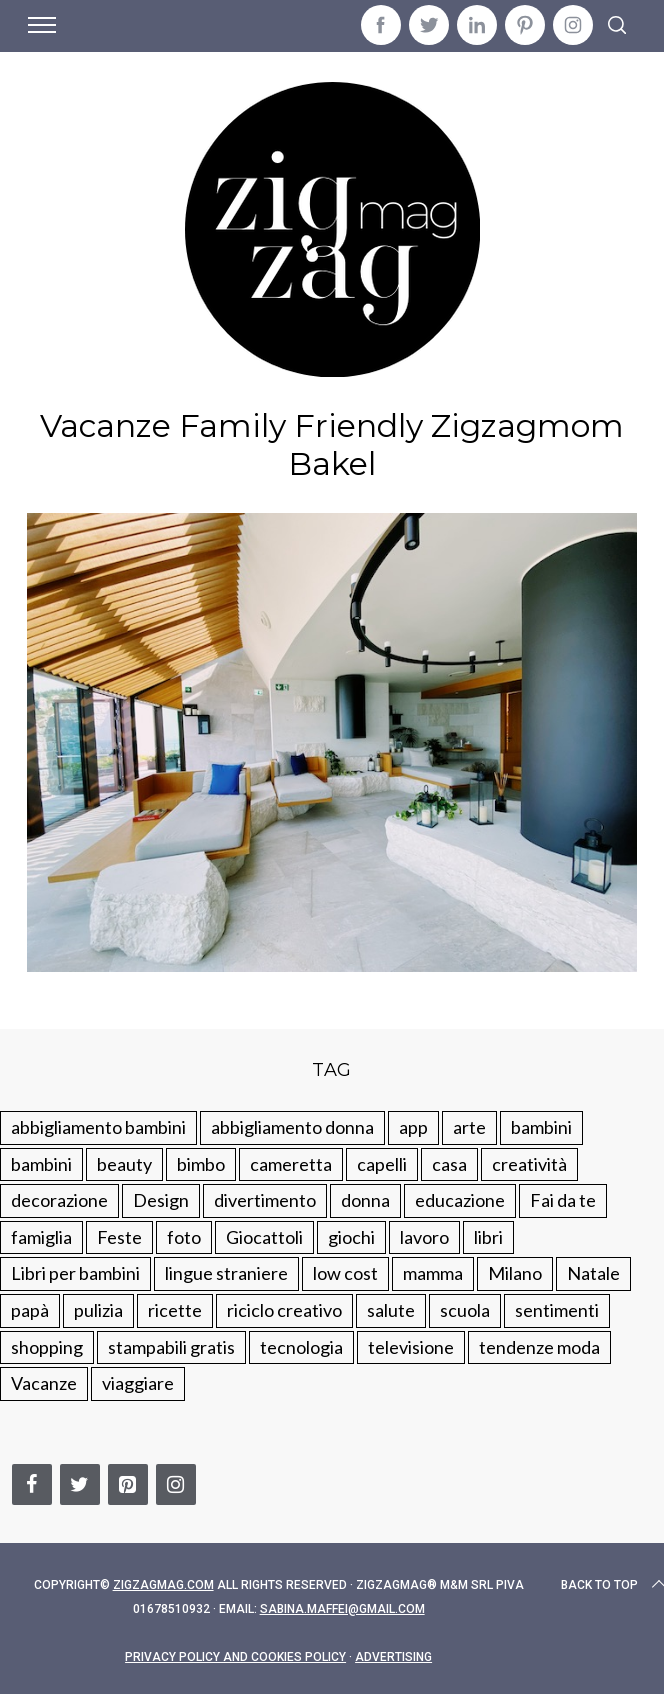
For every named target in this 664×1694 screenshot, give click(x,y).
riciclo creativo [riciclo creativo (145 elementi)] (284, 1310)
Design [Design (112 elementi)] (161, 1200)
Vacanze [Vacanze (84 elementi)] (44, 1383)
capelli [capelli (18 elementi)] (382, 1164)
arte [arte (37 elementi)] (469, 1127)
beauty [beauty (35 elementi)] (124, 1164)
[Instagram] (176, 1484)
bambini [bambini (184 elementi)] (41, 1164)
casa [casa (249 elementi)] (449, 1164)
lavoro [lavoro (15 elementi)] (424, 1237)
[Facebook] (32, 1484)
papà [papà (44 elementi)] (30, 1310)
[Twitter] (80, 1484)
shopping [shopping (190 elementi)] (47, 1347)
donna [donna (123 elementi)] (365, 1200)
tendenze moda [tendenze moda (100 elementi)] (539, 1347)
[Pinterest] (128, 1484)
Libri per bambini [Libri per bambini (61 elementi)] (75, 1273)
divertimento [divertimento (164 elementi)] (265, 1200)
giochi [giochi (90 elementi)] (351, 1237)
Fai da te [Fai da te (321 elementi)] (563, 1200)
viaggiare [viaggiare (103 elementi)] (138, 1383)
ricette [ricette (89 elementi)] (175, 1310)
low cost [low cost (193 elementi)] (345, 1273)
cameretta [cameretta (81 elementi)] (291, 1164)
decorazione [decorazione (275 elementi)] (59, 1200)
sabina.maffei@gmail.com (342, 1609)
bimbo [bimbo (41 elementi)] (201, 1164)
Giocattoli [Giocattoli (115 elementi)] (264, 1237)
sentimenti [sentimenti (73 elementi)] (557, 1310)
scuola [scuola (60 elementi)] (465, 1310)
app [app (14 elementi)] (413, 1127)
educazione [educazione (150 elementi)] (460, 1200)
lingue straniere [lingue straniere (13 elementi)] (226, 1273)
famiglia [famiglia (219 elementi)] (41, 1237)
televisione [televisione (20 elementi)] (411, 1347)
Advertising (393, 1657)
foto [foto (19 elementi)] (184, 1237)
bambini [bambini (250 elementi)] (541, 1127)
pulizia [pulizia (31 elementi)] (98, 1310)
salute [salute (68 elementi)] (391, 1310)
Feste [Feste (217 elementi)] (119, 1237)
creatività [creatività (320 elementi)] (529, 1164)
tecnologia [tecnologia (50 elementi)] (301, 1347)
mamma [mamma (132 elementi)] (433, 1273)
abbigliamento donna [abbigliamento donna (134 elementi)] (292, 1127)
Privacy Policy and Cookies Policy (235, 1657)
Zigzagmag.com (163, 1585)
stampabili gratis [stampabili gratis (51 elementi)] (171, 1347)
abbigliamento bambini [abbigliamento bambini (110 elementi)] (98, 1127)
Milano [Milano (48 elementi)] (515, 1273)
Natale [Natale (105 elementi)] (593, 1273)
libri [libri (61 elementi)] (488, 1237)
